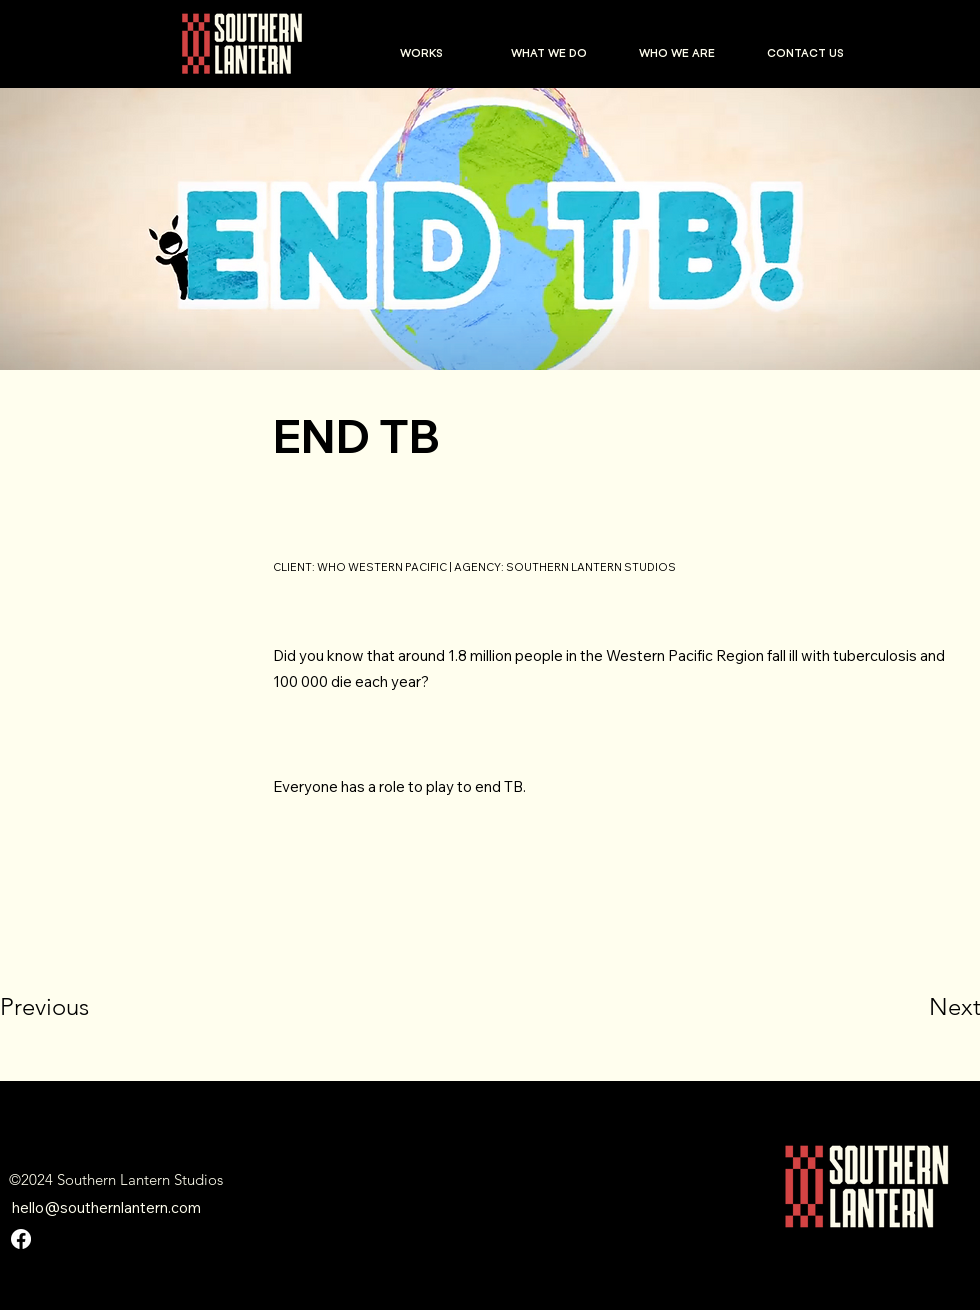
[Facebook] (21, 1239)
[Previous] (71, 1007)
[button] (421, 53)
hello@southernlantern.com (106, 1207)
